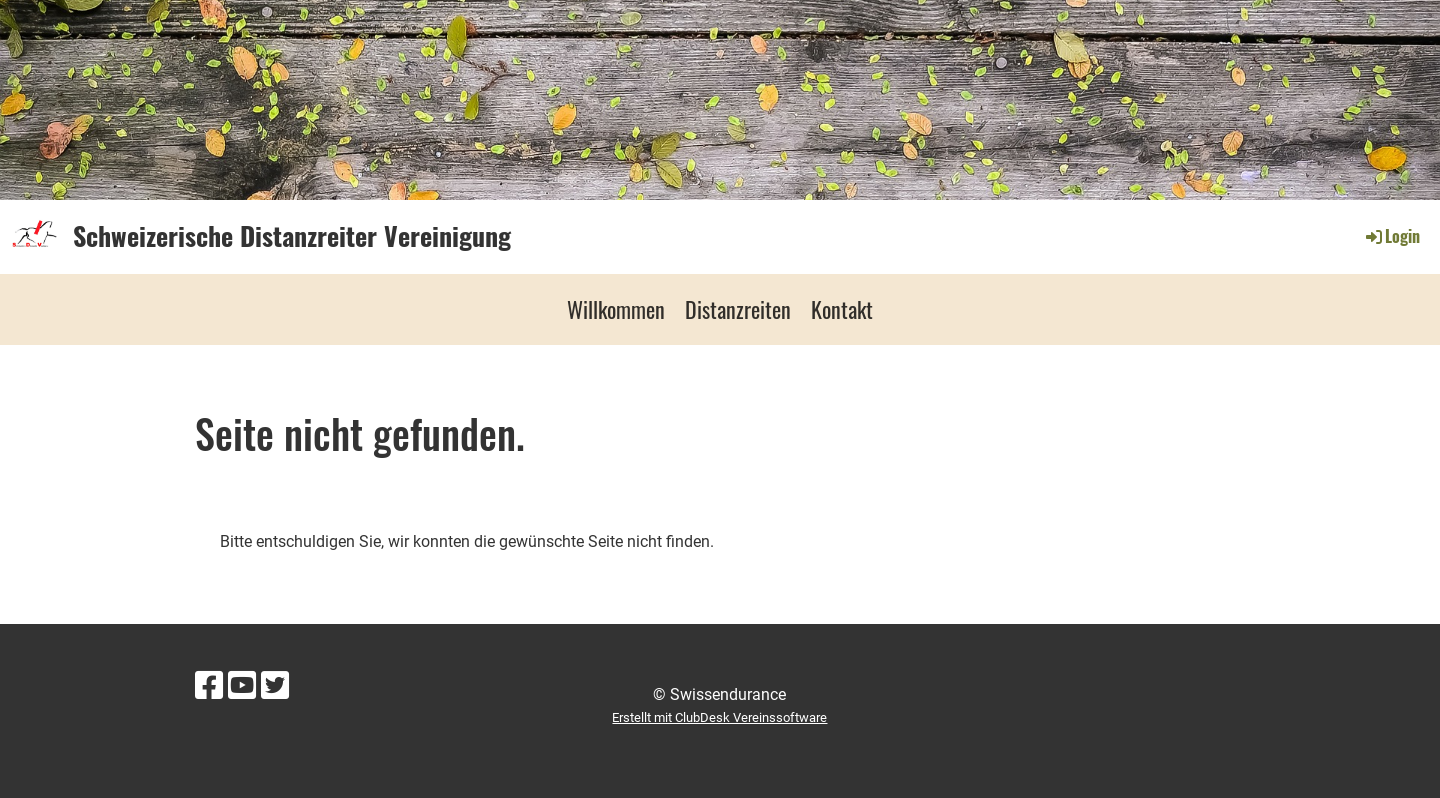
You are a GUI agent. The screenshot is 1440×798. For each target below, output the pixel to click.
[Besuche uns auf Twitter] (275, 686)
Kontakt (842, 309)
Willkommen (616, 309)
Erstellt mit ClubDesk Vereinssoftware (719, 717)
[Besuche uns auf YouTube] (242, 686)
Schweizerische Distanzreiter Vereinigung (292, 236)
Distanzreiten (738, 309)
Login (1391, 236)
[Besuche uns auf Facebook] (209, 686)
